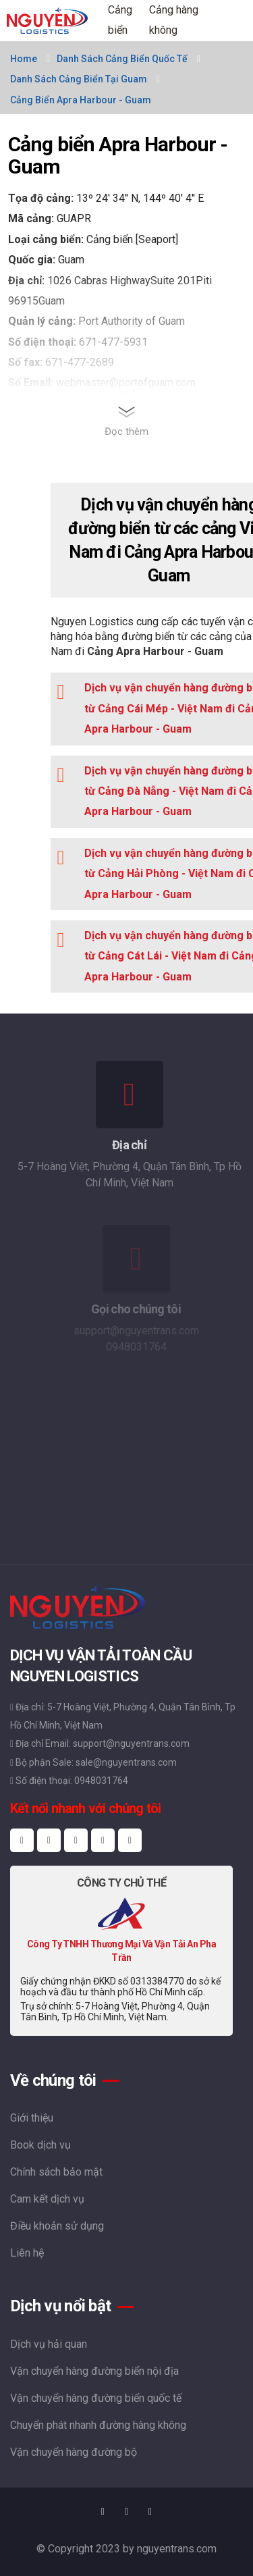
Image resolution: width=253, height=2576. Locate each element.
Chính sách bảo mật (56, 2171)
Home (23, 58)
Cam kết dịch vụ (47, 2198)
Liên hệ (27, 2252)
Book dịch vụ (40, 2144)
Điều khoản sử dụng (57, 2225)
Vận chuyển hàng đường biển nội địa (94, 2371)
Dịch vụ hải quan (48, 2344)
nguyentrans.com (177, 2548)
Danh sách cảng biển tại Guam (78, 79)
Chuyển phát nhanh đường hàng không (98, 2425)
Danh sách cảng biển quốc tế (122, 58)
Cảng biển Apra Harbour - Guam (80, 100)
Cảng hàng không (173, 19)
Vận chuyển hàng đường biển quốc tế (95, 2398)
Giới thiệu (31, 2117)
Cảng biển (120, 19)
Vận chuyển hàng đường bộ (73, 2452)
